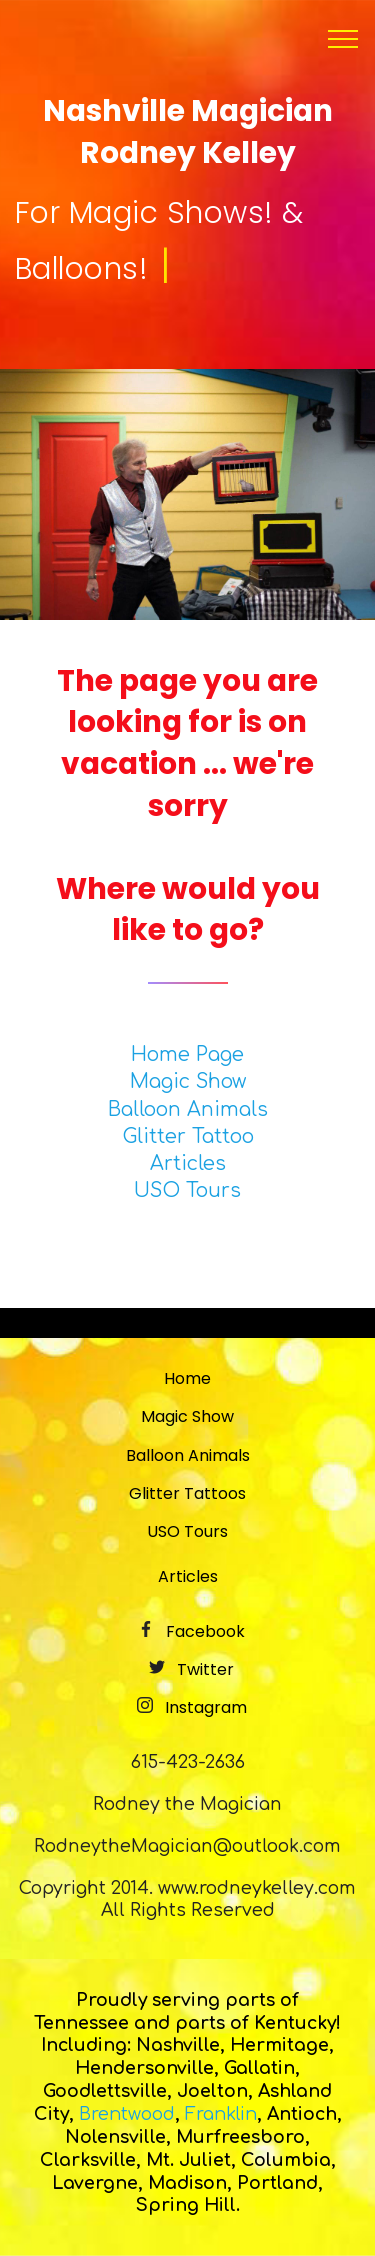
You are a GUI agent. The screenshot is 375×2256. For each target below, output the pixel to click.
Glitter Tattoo (188, 1137)
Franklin (221, 2114)
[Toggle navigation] (343, 39)
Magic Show (188, 1082)
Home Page (187, 1055)
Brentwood (127, 2114)
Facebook (205, 1631)
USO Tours (187, 1191)
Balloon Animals (188, 1110)
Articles (188, 1164)
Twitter (205, 1669)
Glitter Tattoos (187, 1493)
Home (187, 1378)
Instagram (206, 1707)
